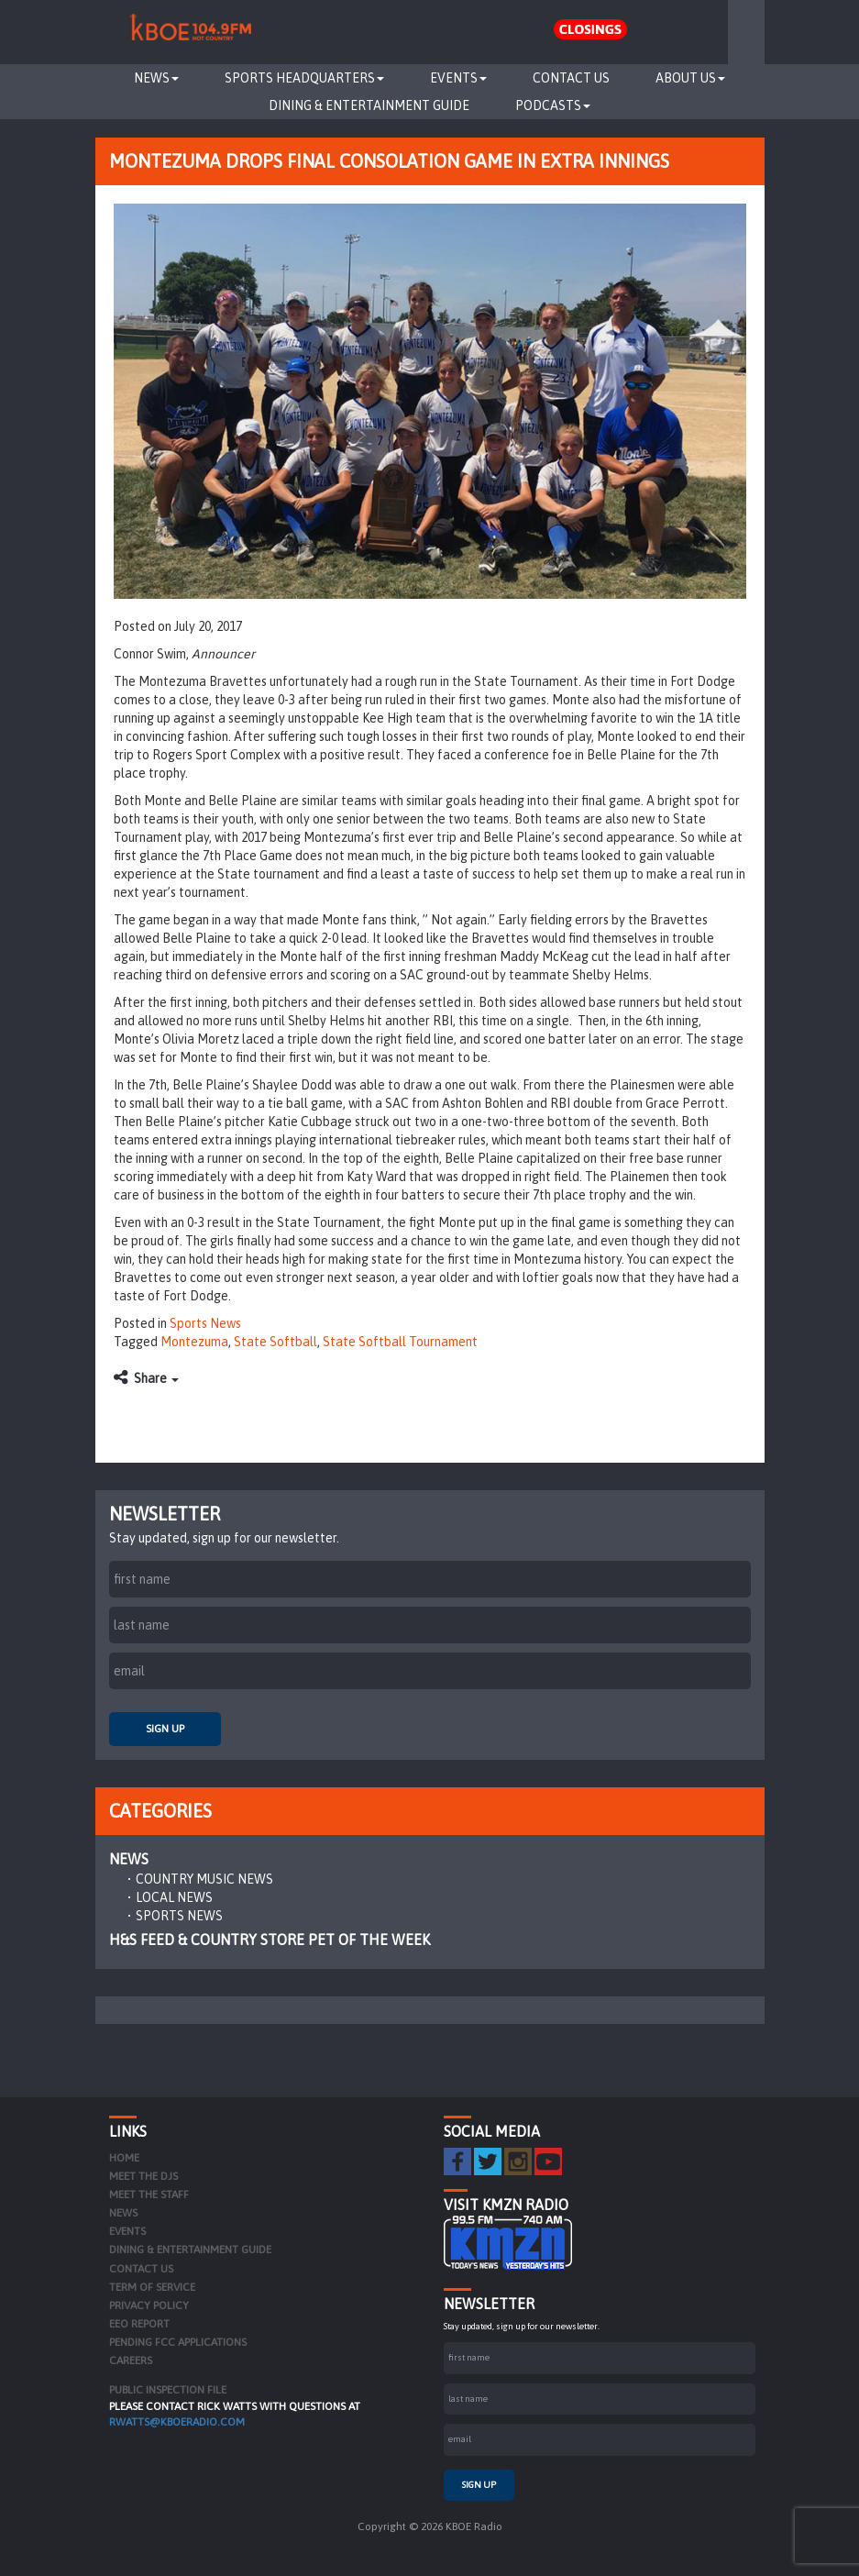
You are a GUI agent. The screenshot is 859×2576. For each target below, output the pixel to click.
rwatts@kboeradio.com (177, 2422)
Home (124, 2157)
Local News (174, 1897)
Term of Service (152, 2287)
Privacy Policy (149, 2305)
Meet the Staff (149, 2194)
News (156, 78)
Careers (130, 2360)
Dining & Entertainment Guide (369, 105)
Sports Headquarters (304, 78)
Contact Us (571, 78)
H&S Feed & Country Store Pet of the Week (269, 1939)
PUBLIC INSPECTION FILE (167, 2389)
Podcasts (552, 105)
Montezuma (194, 1341)
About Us (690, 78)
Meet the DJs (143, 2176)
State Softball (275, 1341)
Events (458, 78)
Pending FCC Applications (178, 2342)
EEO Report (139, 2323)
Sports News (205, 1323)
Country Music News (204, 1879)
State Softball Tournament (400, 1341)
